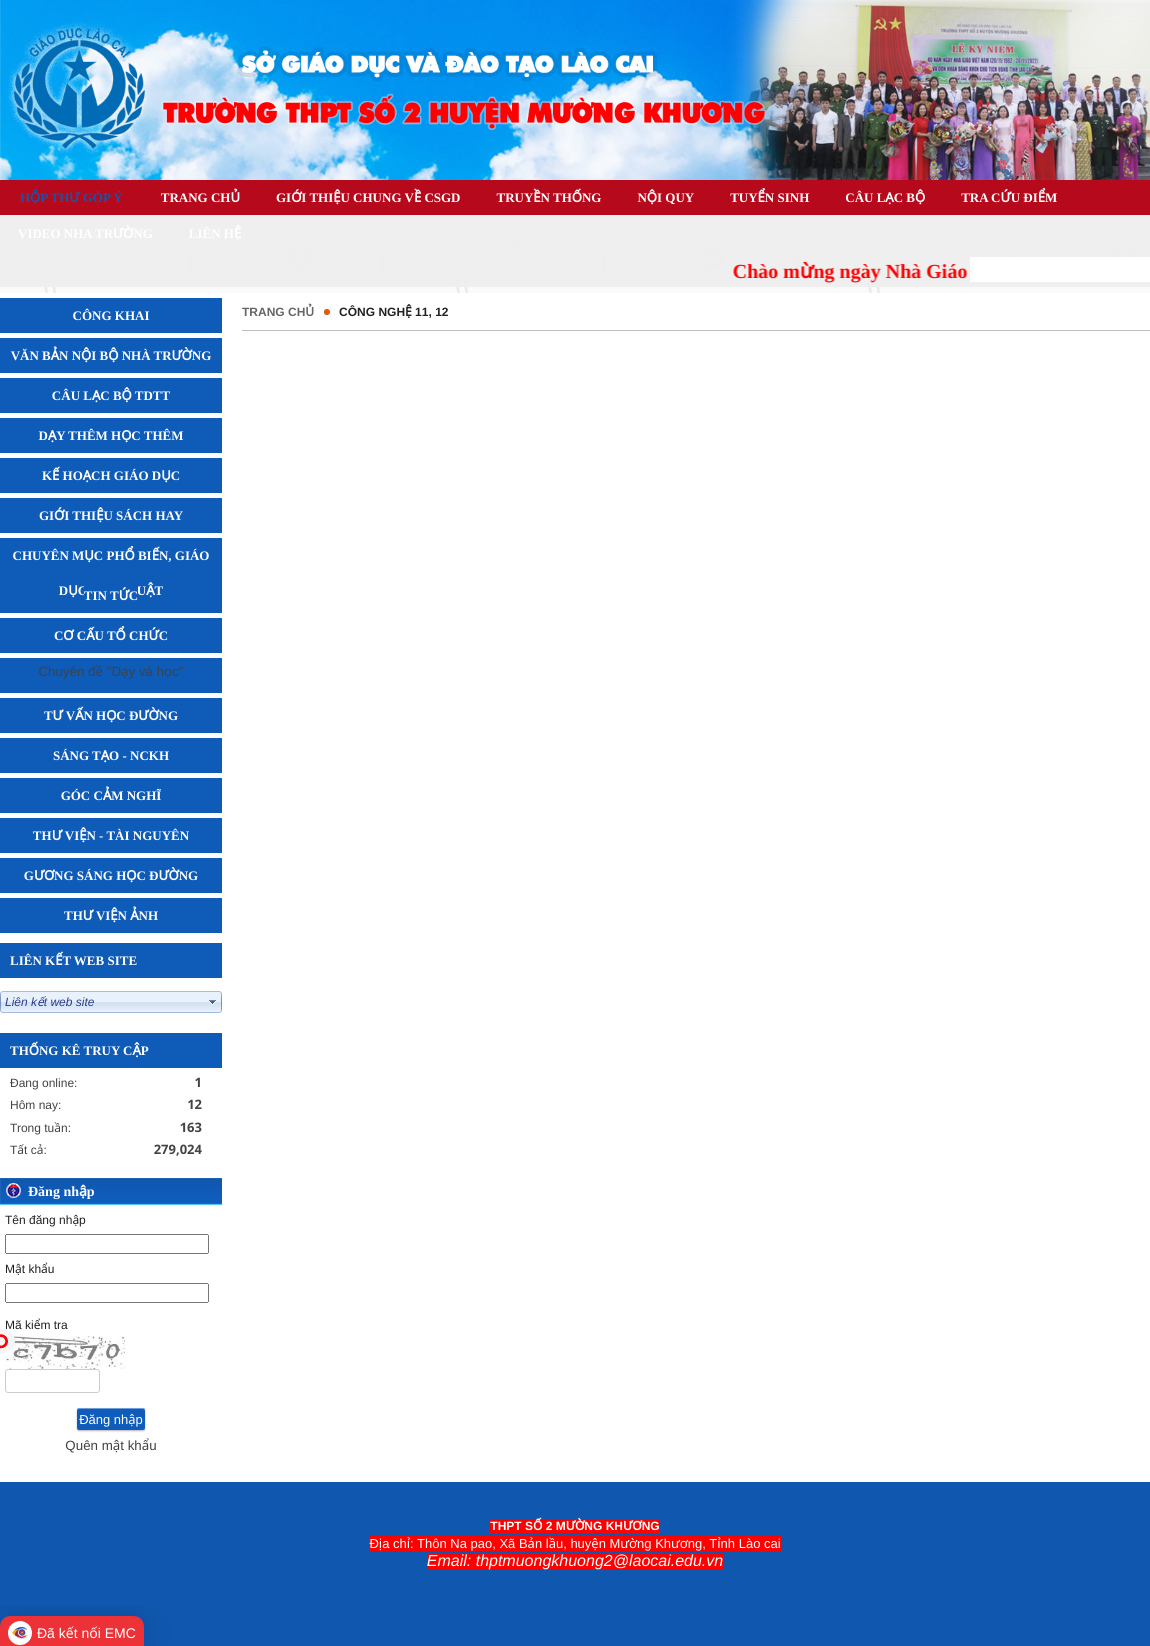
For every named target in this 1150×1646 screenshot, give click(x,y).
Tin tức (111, 595)
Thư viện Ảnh (111, 915)
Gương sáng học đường (111, 875)
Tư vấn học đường (111, 715)
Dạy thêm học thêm (111, 435)
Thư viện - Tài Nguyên (111, 835)
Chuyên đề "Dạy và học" (110, 671)
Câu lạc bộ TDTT (111, 395)
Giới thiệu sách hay (111, 515)
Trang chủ (278, 312)
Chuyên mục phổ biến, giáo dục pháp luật (111, 573)
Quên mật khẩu (110, 1445)
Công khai (111, 315)
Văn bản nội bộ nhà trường (111, 355)
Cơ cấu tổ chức (111, 635)
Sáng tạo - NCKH (111, 755)
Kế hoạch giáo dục (111, 475)
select (213, 1002)
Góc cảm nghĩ (111, 795)
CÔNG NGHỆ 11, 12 (393, 312)
